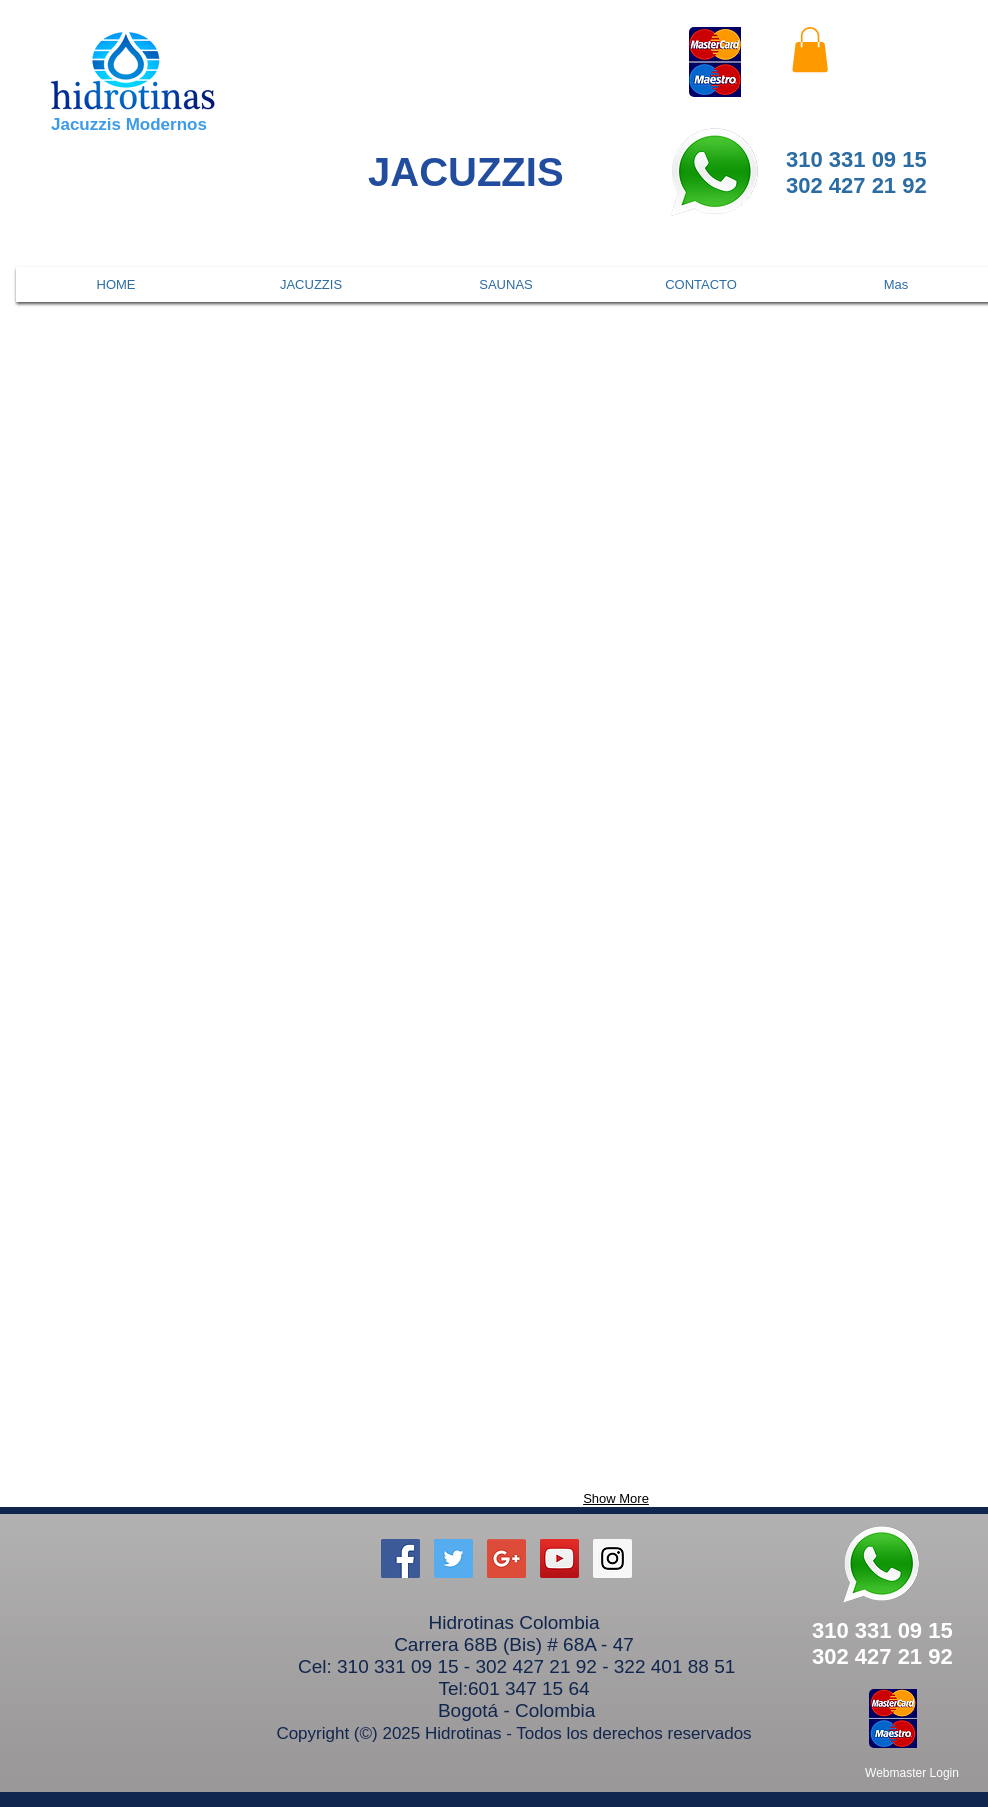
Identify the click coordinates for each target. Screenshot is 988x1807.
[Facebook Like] (898, 50)
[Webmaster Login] (912, 1772)
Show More (616, 1498)
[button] (810, 49)
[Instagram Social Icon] (612, 1558)
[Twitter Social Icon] (453, 1558)
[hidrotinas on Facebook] (400, 1558)
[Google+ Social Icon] (506, 1558)
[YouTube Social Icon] (559, 1558)
